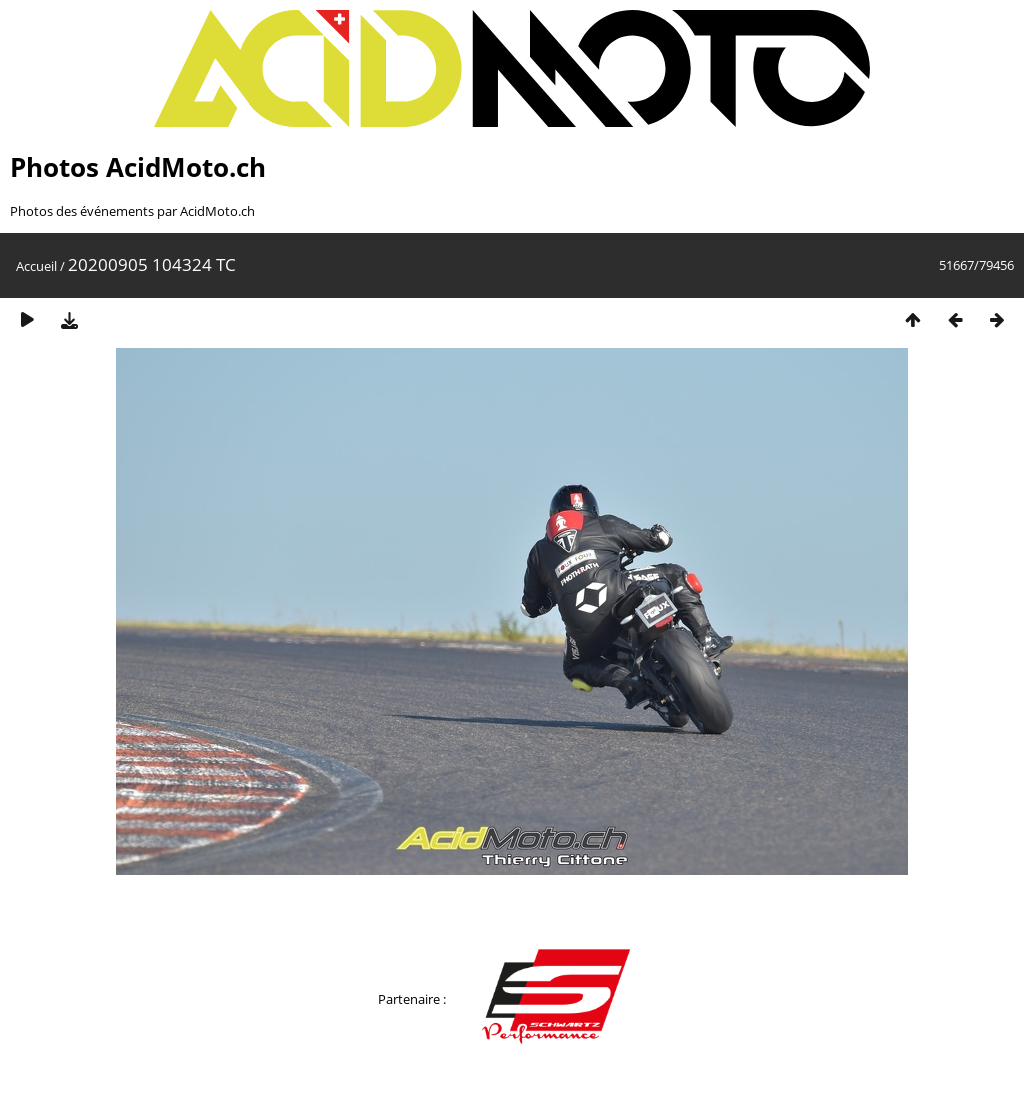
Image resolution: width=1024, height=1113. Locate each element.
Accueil (36, 266)
